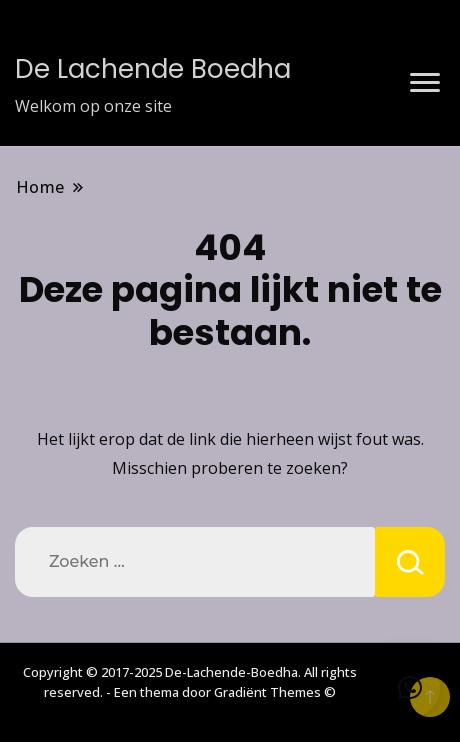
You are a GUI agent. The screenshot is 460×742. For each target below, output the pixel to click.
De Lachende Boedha (153, 69)
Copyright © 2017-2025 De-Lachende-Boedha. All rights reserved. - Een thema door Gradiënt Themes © (190, 682)
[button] (410, 688)
